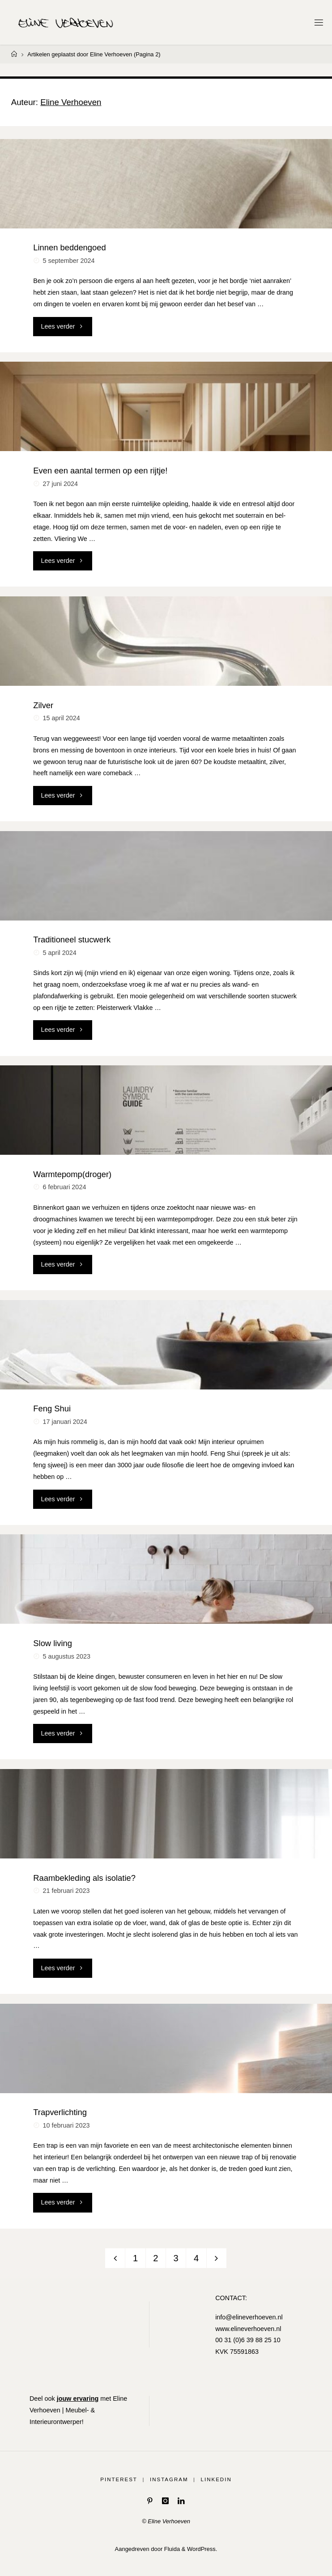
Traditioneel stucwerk (72, 939)
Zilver (43, 705)
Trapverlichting (60, 2112)
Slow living (52, 1643)
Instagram (169, 2479)
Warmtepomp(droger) (72, 1174)
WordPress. (202, 2549)
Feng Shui (52, 1408)
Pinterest (118, 2479)
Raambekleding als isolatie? (84, 1878)
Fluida (171, 2549)
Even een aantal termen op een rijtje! (100, 470)
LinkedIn (216, 2479)
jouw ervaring (78, 2398)
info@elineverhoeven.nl (249, 2317)
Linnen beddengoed (69, 247)
